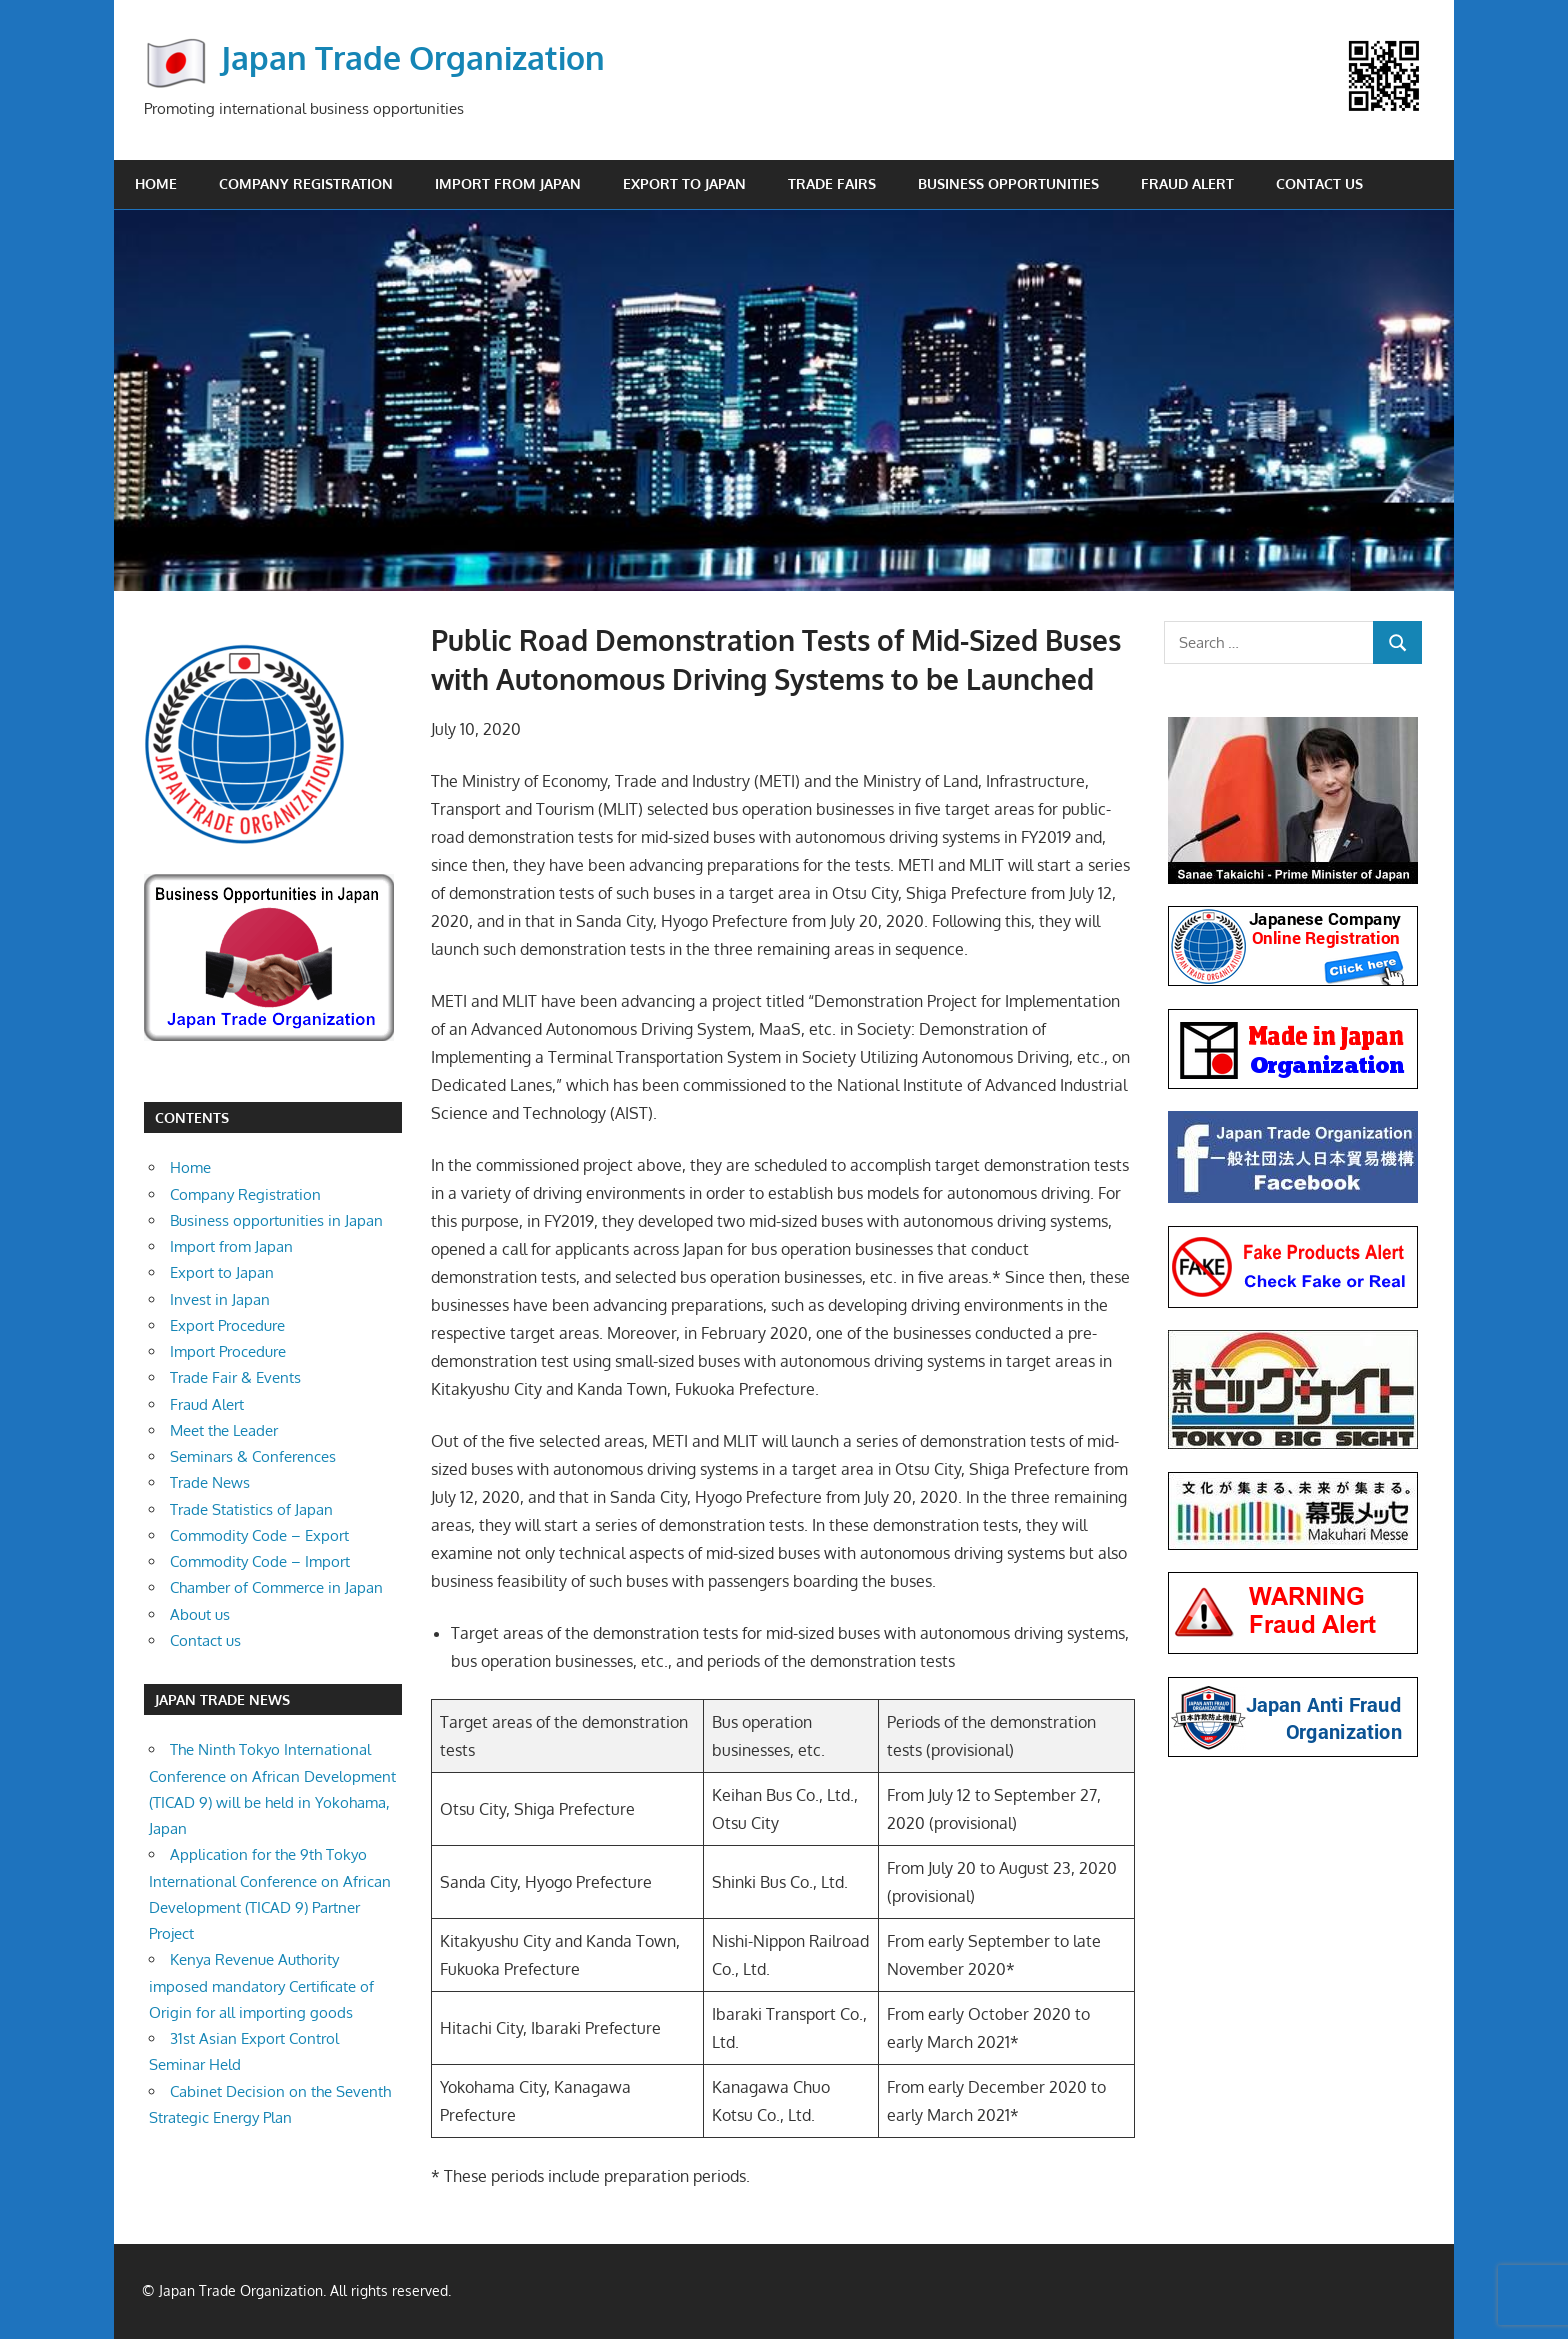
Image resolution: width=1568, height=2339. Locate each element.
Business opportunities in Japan (276, 1220)
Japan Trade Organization (413, 56)
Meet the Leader (224, 1430)
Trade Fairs (832, 183)
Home (156, 183)
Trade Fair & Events (235, 1377)
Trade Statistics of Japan (251, 1509)
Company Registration (306, 183)
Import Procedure (228, 1351)
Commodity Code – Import (260, 1561)
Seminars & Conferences (253, 1456)
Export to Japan (684, 183)
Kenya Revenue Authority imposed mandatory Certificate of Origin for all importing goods (261, 1986)
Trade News (210, 1482)
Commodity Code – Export (259, 1535)
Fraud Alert (1187, 183)
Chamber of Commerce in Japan (276, 1587)
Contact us (1319, 183)
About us (200, 1614)
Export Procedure (227, 1325)
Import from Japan (508, 183)
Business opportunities (1008, 183)
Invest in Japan (220, 1299)
